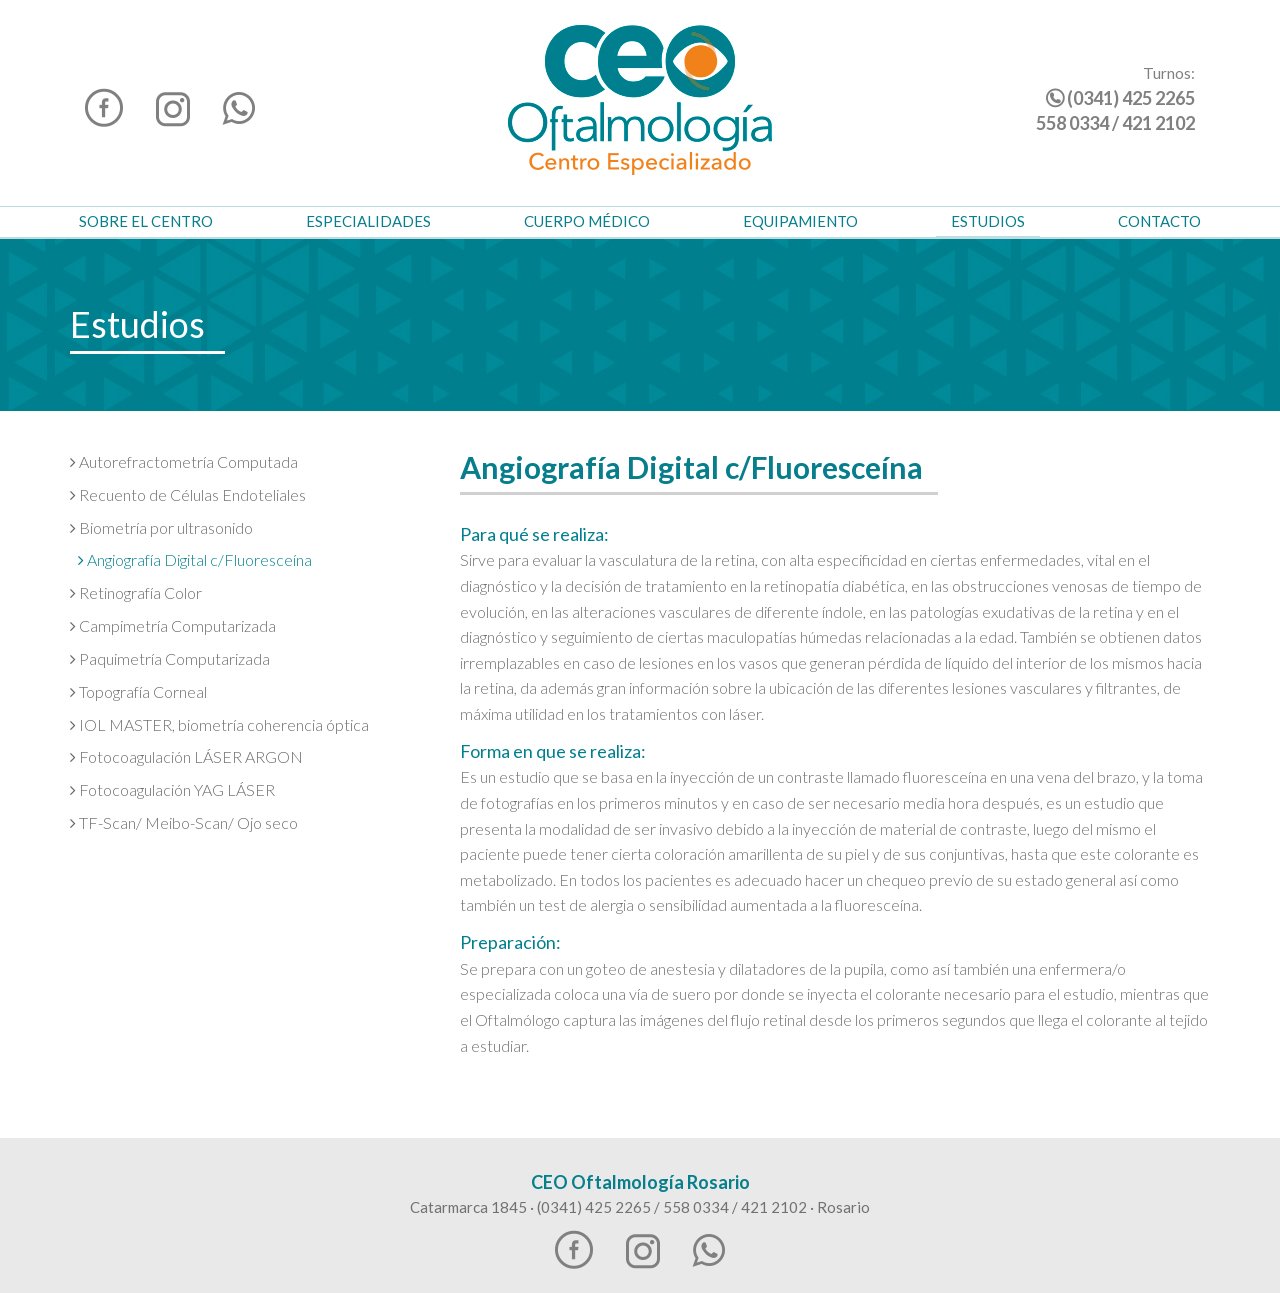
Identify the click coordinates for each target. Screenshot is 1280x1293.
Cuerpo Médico (587, 221)
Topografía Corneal (138, 691)
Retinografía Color (136, 592)
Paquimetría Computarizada (170, 658)
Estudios (988, 221)
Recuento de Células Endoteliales (188, 494)
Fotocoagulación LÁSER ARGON (186, 756)
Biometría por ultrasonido (161, 527)
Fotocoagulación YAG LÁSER (172, 789)
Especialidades (368, 221)
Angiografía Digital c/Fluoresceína (195, 559)
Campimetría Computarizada (173, 625)
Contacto (1159, 221)
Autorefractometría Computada (184, 461)
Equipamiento (800, 221)
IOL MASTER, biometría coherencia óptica (219, 724)
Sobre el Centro (146, 221)
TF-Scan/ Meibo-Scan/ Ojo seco (184, 822)
